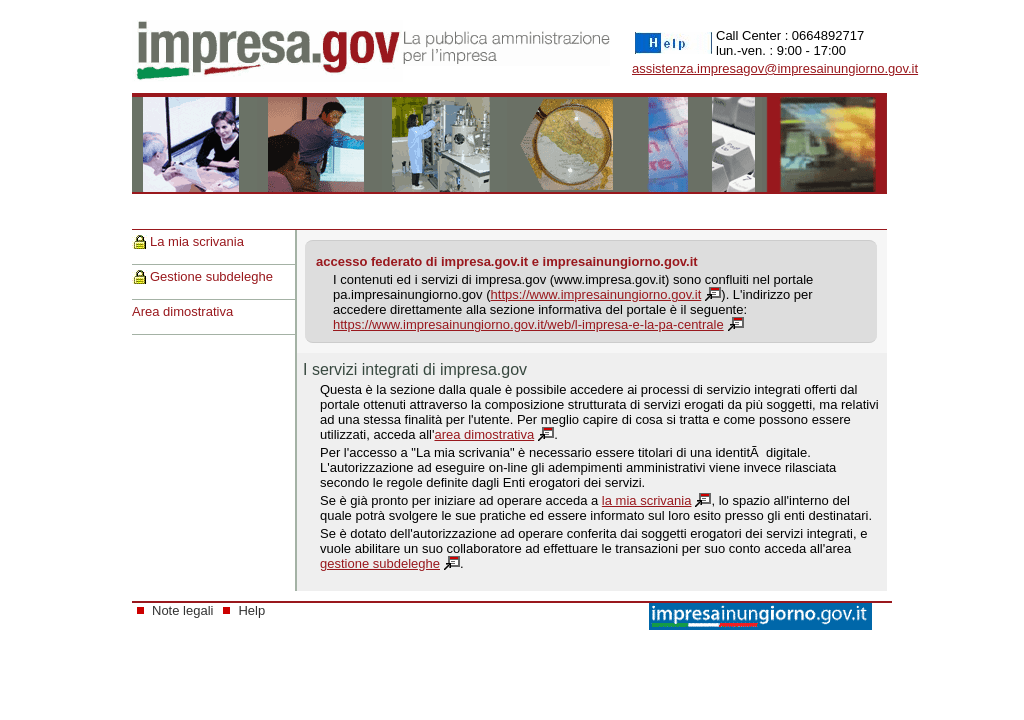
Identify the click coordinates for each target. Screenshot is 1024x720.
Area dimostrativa (182, 311)
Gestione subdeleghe (211, 276)
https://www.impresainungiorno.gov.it (596, 294)
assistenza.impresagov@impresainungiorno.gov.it (775, 68)
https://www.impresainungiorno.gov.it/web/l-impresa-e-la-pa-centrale (528, 324)
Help (251, 610)
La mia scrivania (197, 241)
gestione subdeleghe (380, 563)
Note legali (182, 610)
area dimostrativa (484, 434)
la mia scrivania (647, 500)
